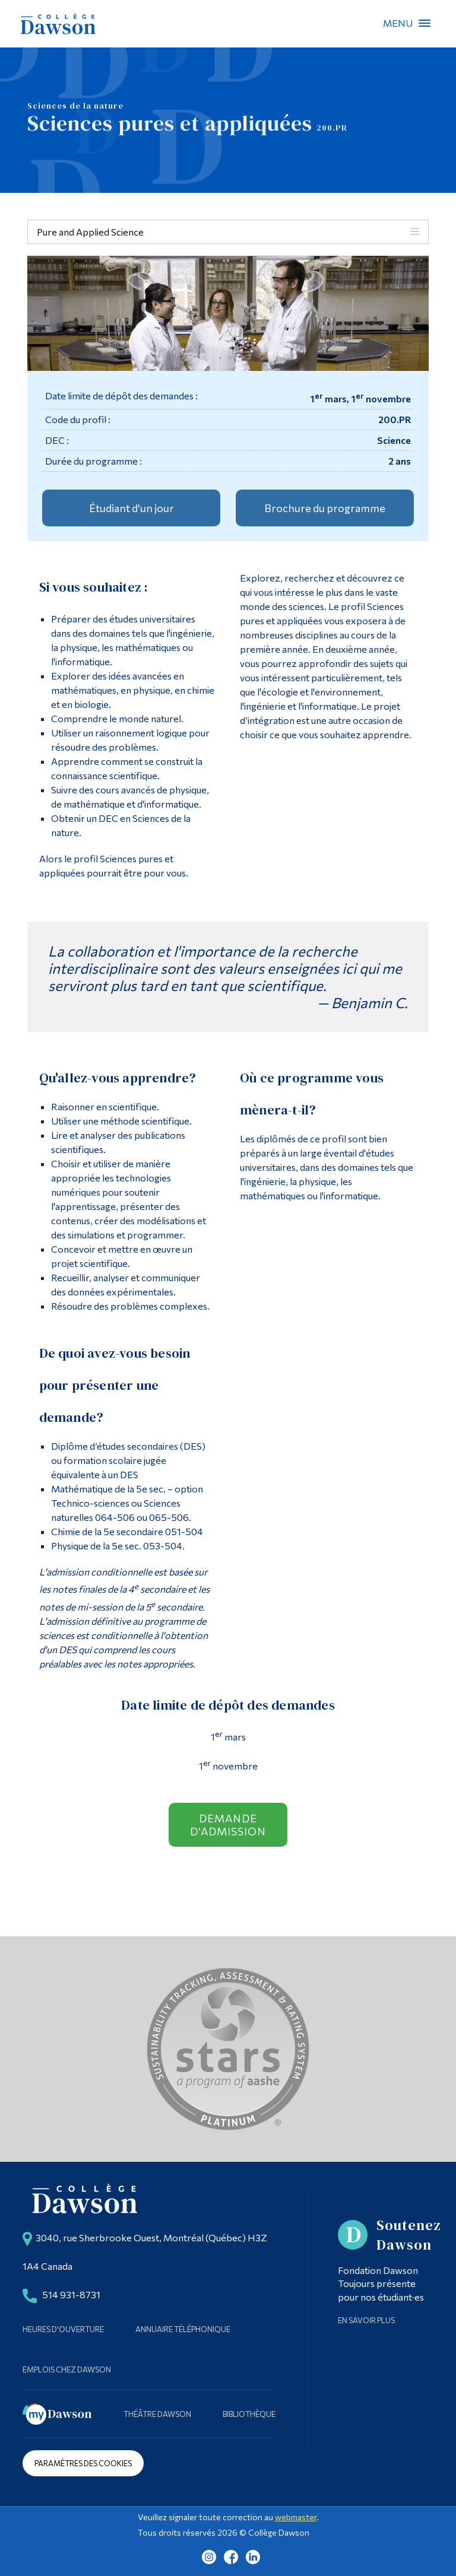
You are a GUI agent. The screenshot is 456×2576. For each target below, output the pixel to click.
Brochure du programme (324, 507)
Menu (424, 23)
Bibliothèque (249, 2414)
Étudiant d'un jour (131, 507)
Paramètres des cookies (83, 2463)
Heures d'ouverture (63, 2329)
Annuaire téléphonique (182, 2329)
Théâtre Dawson (157, 2414)
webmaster (295, 2517)
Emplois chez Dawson (67, 2369)
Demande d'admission (228, 1825)
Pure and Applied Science (90, 231)
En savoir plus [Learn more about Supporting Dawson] (366, 2320)
